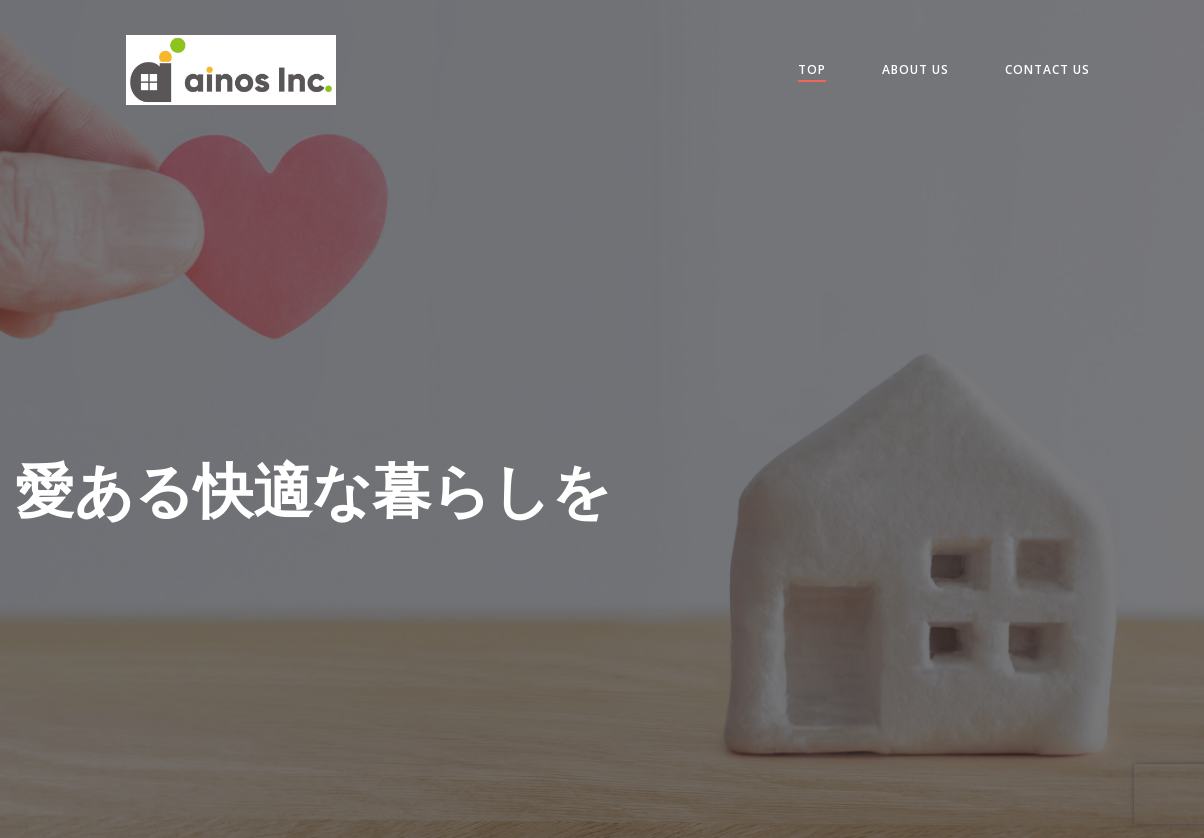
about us (915, 69)
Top (812, 69)
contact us (1047, 69)
